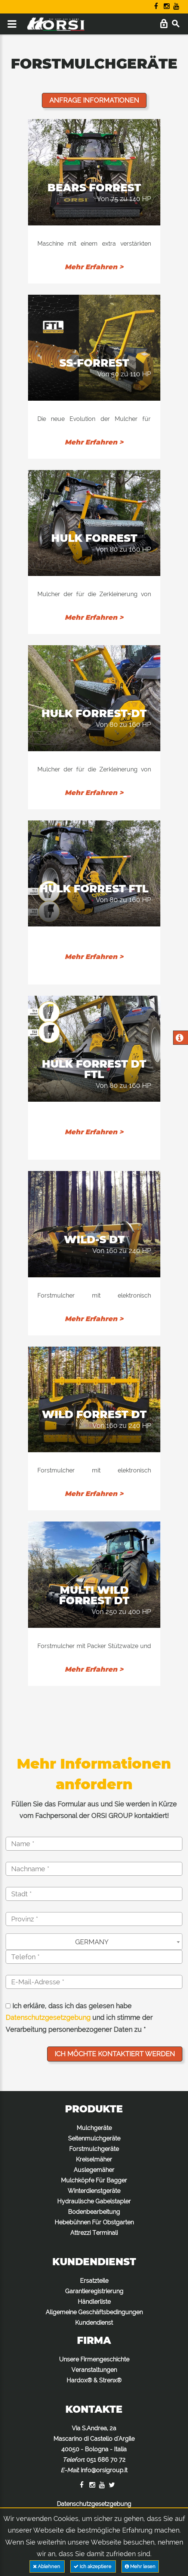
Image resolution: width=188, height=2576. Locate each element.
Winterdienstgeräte (94, 2190)
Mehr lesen (140, 2566)
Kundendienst (94, 2322)
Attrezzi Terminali (94, 2232)
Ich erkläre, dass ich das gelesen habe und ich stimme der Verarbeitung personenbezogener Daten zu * (79, 2017)
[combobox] (94, 1941)
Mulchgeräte (94, 2128)
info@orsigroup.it (104, 2470)
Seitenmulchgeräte (94, 2138)
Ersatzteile (94, 2280)
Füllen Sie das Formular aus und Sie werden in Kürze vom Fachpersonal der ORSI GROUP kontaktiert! (94, 1810)
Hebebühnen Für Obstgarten (94, 2222)
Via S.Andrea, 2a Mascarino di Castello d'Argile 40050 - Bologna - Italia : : (94, 2449)
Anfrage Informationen (94, 100)
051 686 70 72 (106, 2459)
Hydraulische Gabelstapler (94, 2201)
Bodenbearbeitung (94, 2211)
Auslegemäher (94, 2169)
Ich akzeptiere (93, 2566)
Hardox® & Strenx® (94, 2380)
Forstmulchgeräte (94, 2148)
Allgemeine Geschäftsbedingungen (94, 2312)
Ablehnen (47, 2566)
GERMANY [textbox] (91, 1942)
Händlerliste (94, 2301)
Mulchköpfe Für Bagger (94, 2180)
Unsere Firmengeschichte (94, 2359)
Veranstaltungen (94, 2369)
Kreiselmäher (94, 2159)
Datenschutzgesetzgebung (48, 2017)
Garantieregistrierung (94, 2291)
